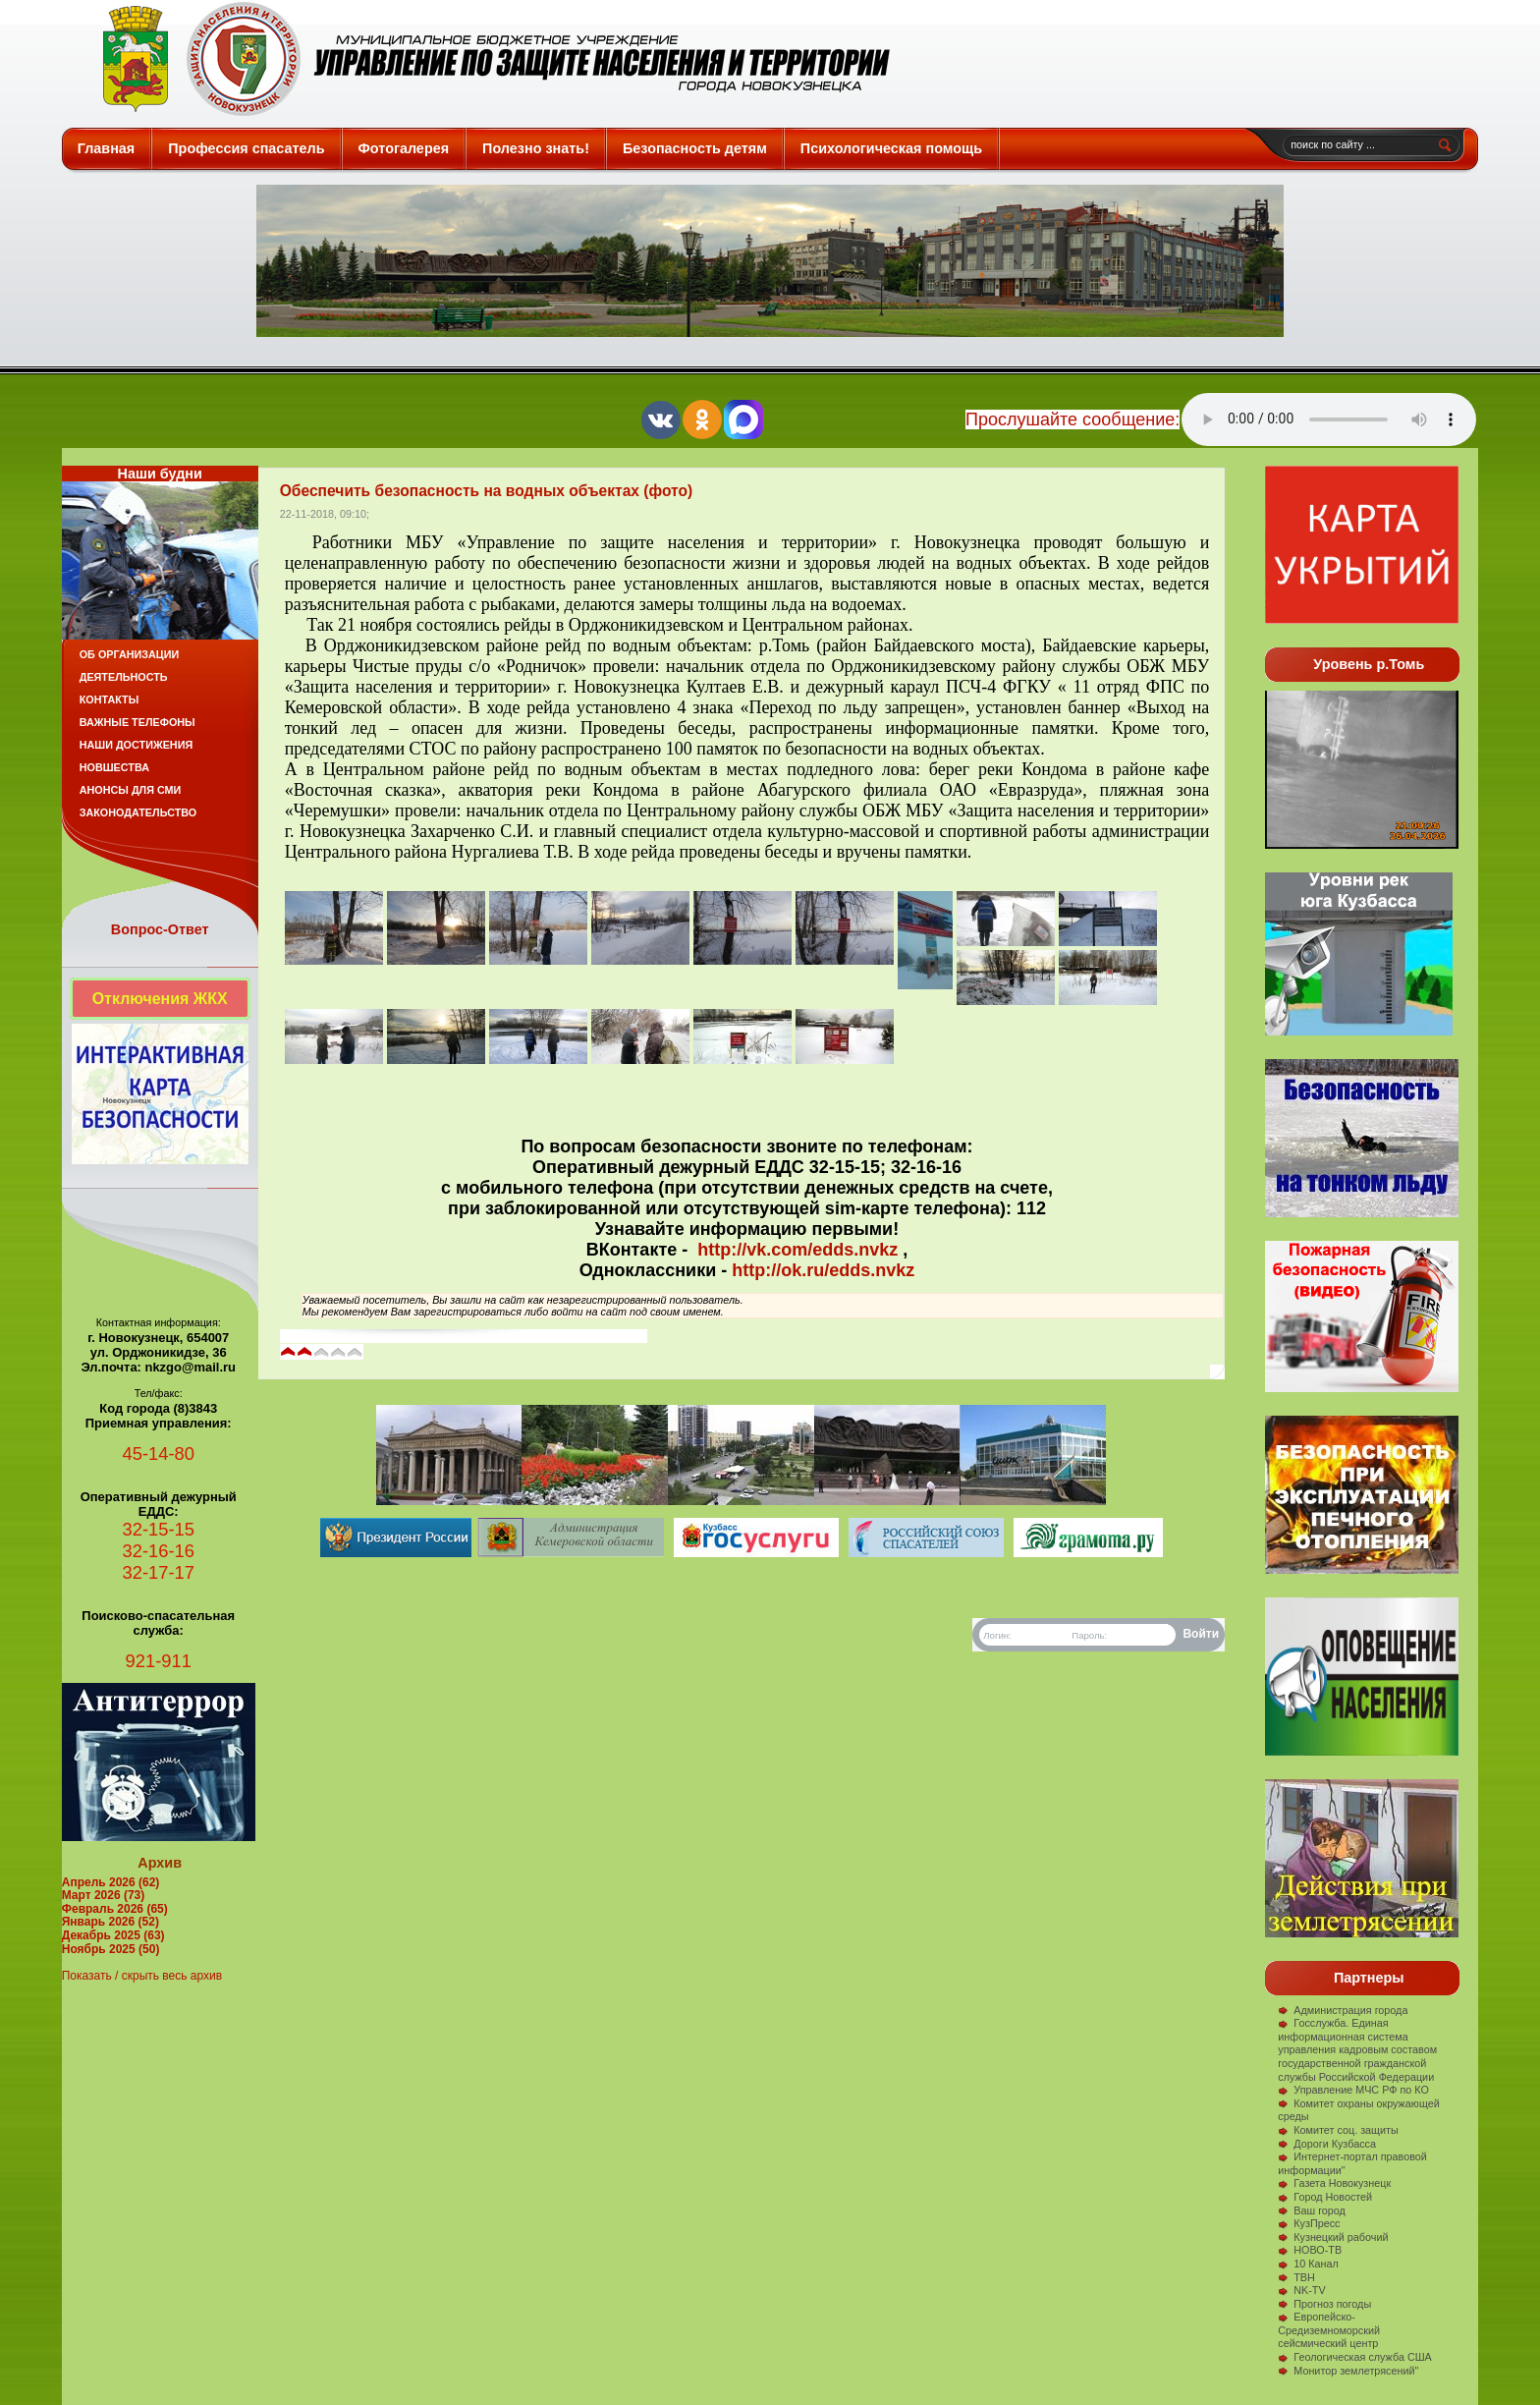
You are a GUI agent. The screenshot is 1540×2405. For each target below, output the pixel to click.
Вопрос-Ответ (160, 929)
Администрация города (1342, 2010)
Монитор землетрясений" (1348, 2371)
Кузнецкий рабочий (1333, 2237)
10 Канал (1308, 2263)
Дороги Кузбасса (1327, 2144)
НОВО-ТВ (1310, 2250)
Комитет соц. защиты (1338, 2130)
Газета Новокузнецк (1334, 2183)
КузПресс (1309, 2223)
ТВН (1296, 2277)
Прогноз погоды (1324, 2304)
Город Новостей (1325, 2197)
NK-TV (1301, 2290)
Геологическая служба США (1355, 2357)
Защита (488, 59)
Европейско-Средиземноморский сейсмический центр (1329, 2330)
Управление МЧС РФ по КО (1353, 2090)
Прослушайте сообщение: (1072, 419)
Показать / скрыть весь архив (142, 1976)
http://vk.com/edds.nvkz (797, 1249)
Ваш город (1312, 2210)
